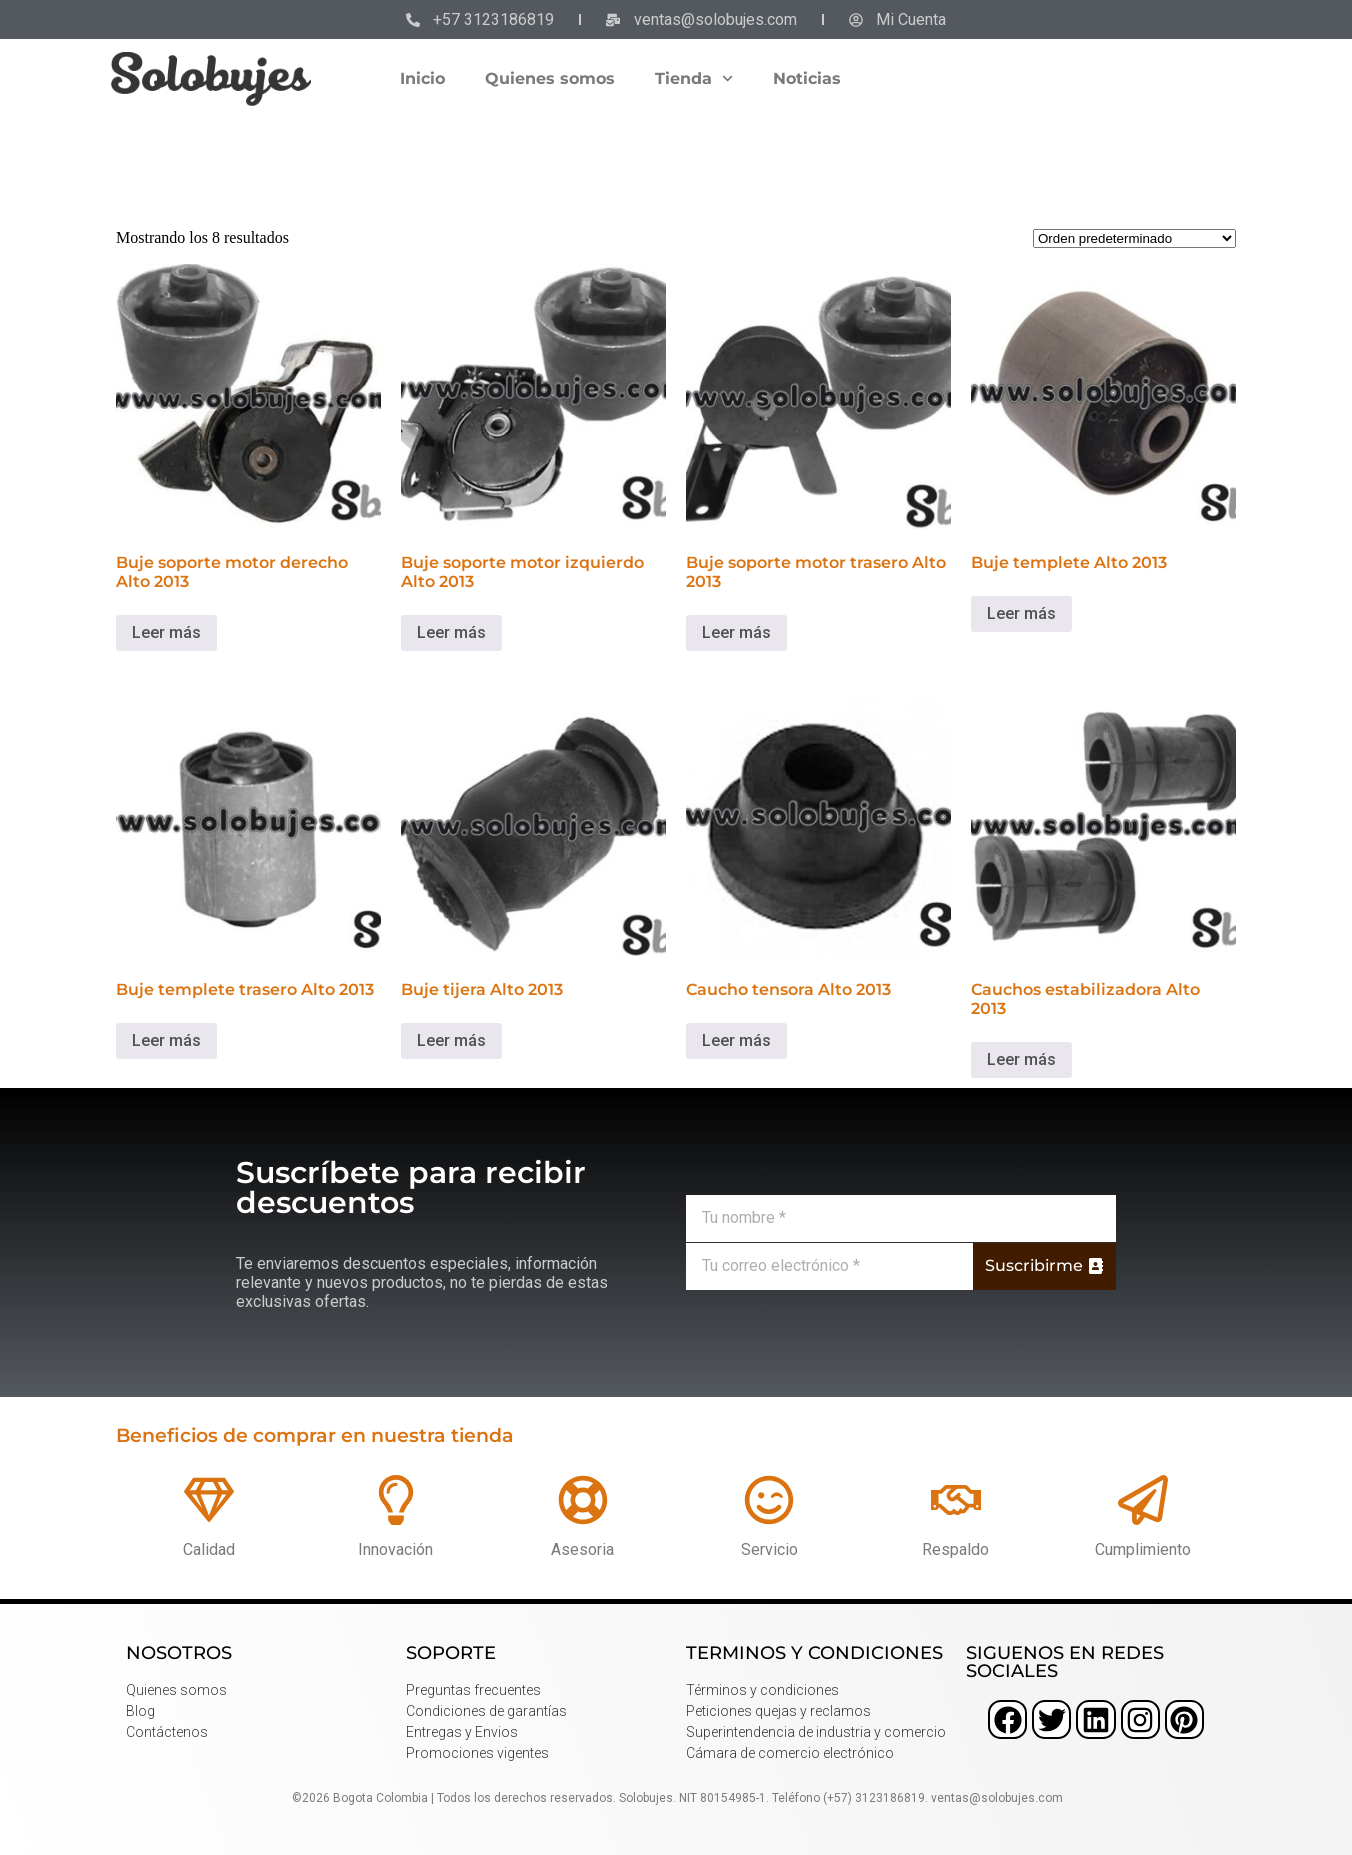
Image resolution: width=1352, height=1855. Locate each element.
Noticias (807, 78)
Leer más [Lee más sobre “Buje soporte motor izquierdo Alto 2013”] (451, 632)
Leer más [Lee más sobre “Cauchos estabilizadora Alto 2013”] (1021, 1059)
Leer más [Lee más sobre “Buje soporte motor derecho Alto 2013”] (166, 632)
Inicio (422, 78)
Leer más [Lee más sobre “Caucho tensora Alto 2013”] (736, 1040)
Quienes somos (550, 78)
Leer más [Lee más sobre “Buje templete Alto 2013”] (1021, 613)
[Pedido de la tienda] (1134, 238)
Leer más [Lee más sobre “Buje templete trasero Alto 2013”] (166, 1040)
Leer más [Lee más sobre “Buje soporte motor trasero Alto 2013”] (736, 632)
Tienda (694, 78)
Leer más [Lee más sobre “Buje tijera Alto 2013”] (451, 1040)
